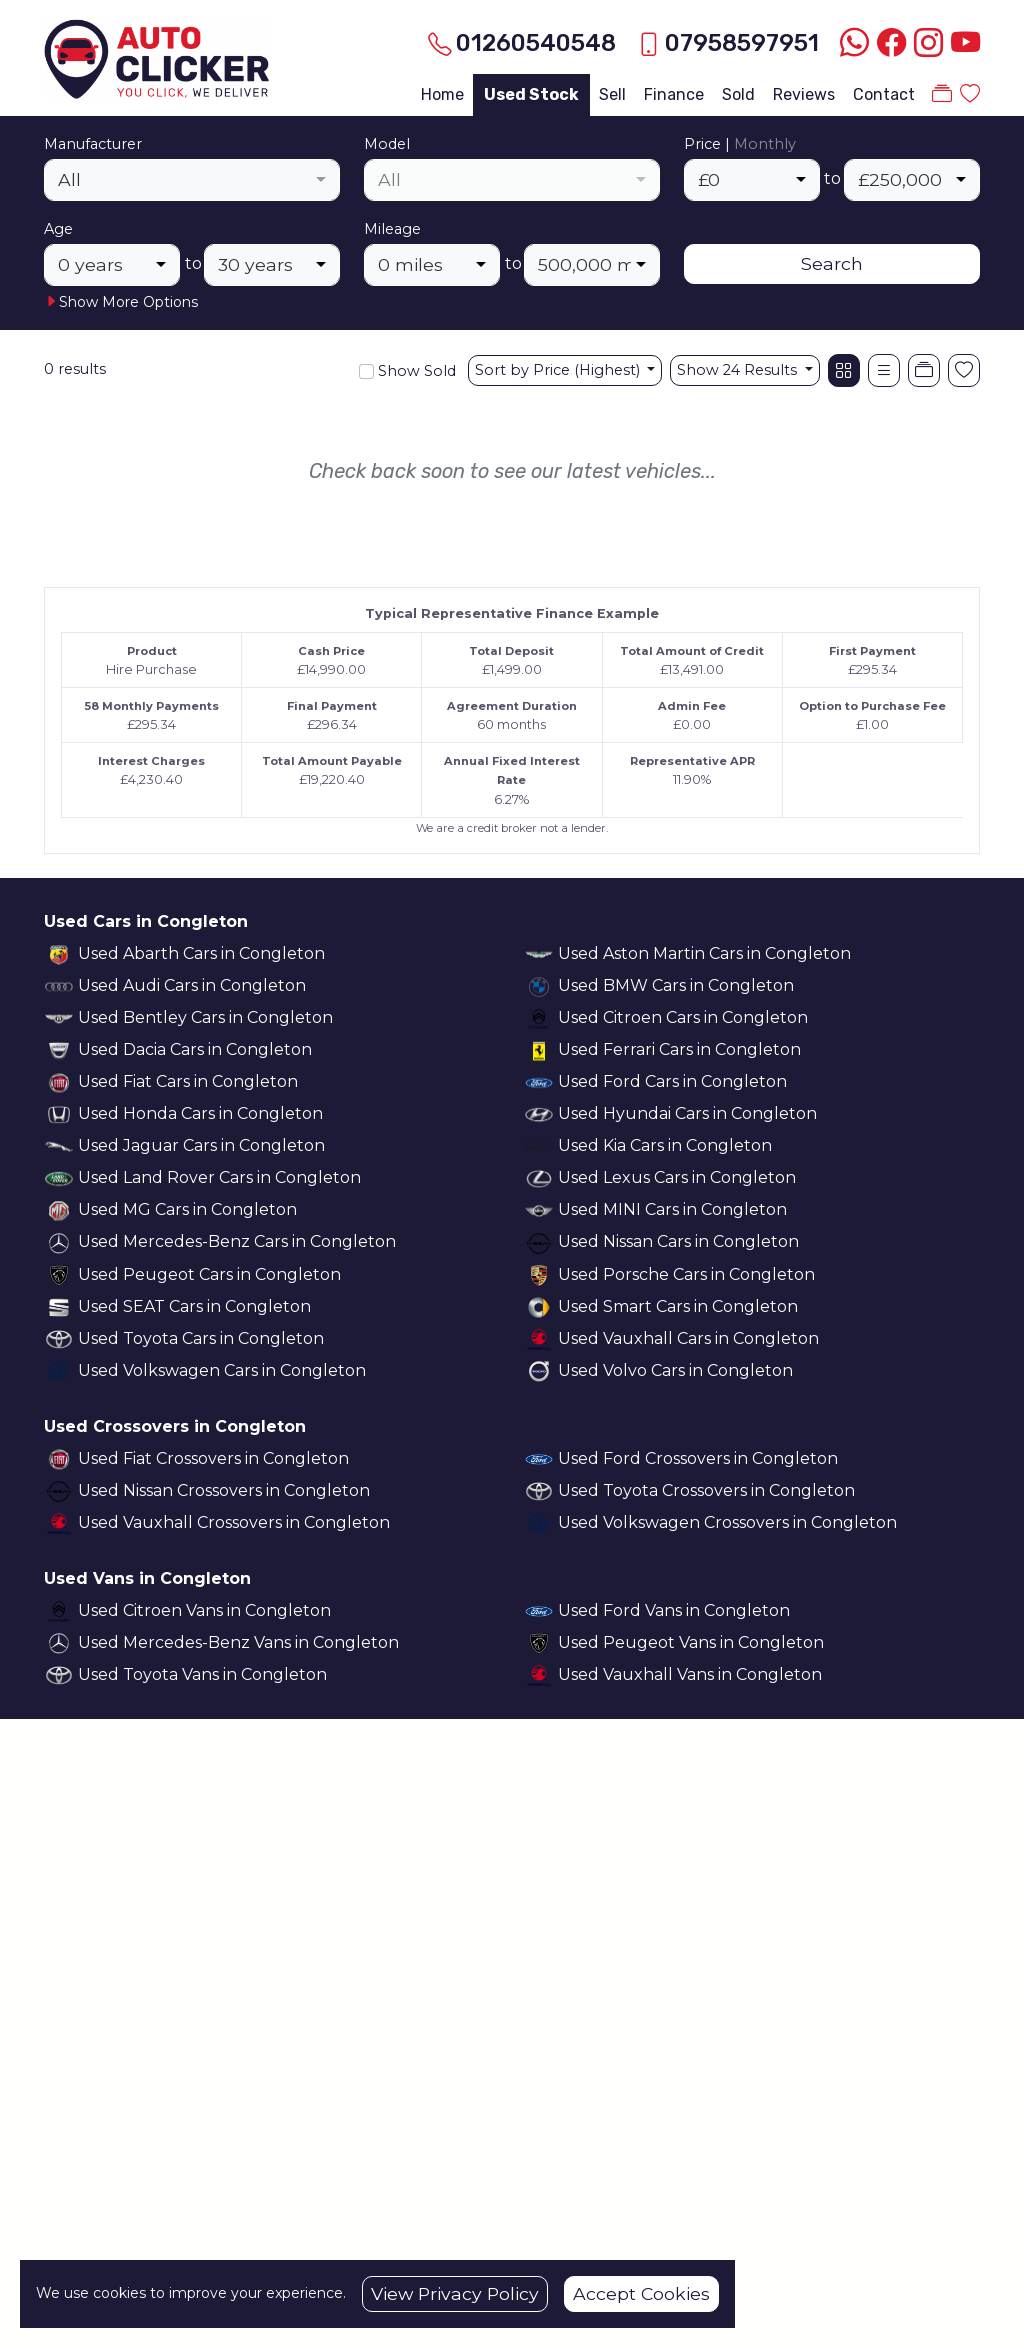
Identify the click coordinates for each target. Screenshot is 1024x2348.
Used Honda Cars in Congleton (200, 1113)
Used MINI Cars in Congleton (672, 1209)
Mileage (392, 229)
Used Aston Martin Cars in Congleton (704, 953)
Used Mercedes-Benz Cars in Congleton (237, 1241)
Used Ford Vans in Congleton (674, 1610)
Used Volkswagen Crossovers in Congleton (727, 1522)
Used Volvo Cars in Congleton (675, 1370)
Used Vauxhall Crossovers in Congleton (234, 1522)
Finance (674, 94)
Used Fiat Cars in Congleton (188, 1081)
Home (442, 94)
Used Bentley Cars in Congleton (205, 1017)
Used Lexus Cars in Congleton (677, 1177)
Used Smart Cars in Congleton (678, 1306)
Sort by (559, 370)
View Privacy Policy (455, 2293)
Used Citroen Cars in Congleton (683, 1017)
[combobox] (192, 180)
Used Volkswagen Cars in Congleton (222, 1370)
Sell (612, 94)
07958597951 (742, 43)
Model (387, 144)
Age (58, 229)
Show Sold (415, 371)
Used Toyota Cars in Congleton (201, 1338)
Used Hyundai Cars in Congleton (687, 1113)
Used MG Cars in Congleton (187, 1209)
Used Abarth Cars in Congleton (201, 953)
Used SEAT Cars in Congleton (194, 1306)
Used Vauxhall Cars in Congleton (688, 1338)
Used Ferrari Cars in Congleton (679, 1049)
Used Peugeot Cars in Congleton (209, 1274)
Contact (884, 94)
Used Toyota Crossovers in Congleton (706, 1490)
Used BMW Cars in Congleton (676, 985)
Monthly (765, 144)
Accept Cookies (641, 2293)
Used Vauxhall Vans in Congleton (690, 1674)
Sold (738, 94)
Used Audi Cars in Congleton (192, 985)
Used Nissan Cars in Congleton (678, 1241)
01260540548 (536, 43)
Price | (740, 144)
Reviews (804, 94)
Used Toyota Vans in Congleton (202, 1674)
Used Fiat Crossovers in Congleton (213, 1458)
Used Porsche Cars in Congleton (686, 1274)
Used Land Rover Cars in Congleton (219, 1177)
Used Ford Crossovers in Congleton (698, 1458)
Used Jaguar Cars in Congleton (201, 1145)
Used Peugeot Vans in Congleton (691, 1642)
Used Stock (531, 94)
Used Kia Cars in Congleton (665, 1145)
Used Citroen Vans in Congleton (204, 1610)
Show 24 (739, 370)
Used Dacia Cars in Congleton (195, 1049)
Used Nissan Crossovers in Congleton (224, 1490)
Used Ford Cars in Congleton (672, 1081)
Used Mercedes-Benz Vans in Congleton (238, 1642)
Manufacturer (93, 144)
